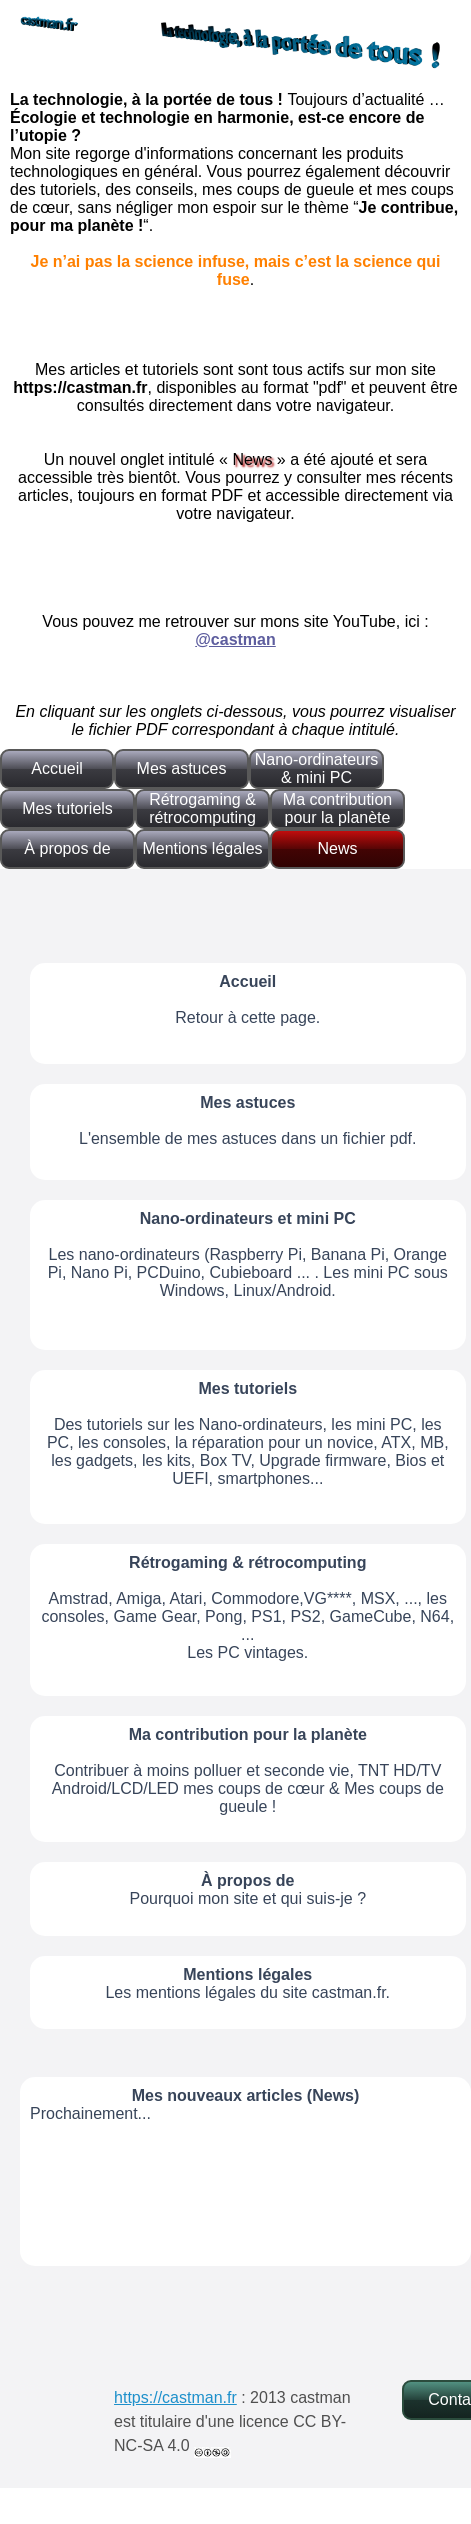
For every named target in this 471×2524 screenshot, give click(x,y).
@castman (235, 639)
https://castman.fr (175, 2397)
